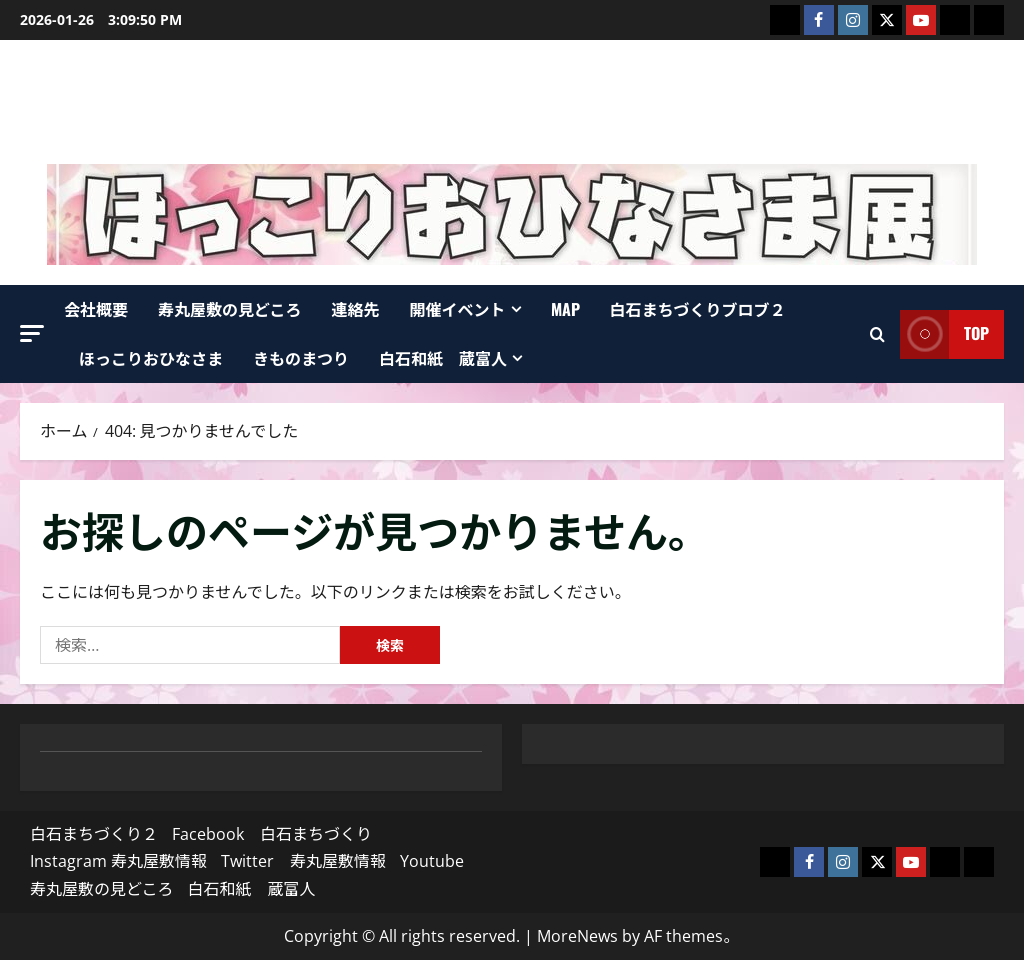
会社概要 (96, 309)
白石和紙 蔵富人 (443, 358)
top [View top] (944, 334)
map (565, 309)
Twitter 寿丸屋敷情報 (303, 861)
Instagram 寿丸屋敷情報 (118, 861)
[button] (32, 333)
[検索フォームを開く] (877, 334)
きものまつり (301, 358)
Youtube (432, 861)
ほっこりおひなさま (151, 358)
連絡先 (356, 309)
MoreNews (577, 936)
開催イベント (458, 309)
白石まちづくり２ (94, 834)
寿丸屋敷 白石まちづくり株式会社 (512, 101)
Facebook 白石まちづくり (272, 834)
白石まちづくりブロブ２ (698, 309)
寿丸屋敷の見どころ (230, 309)
